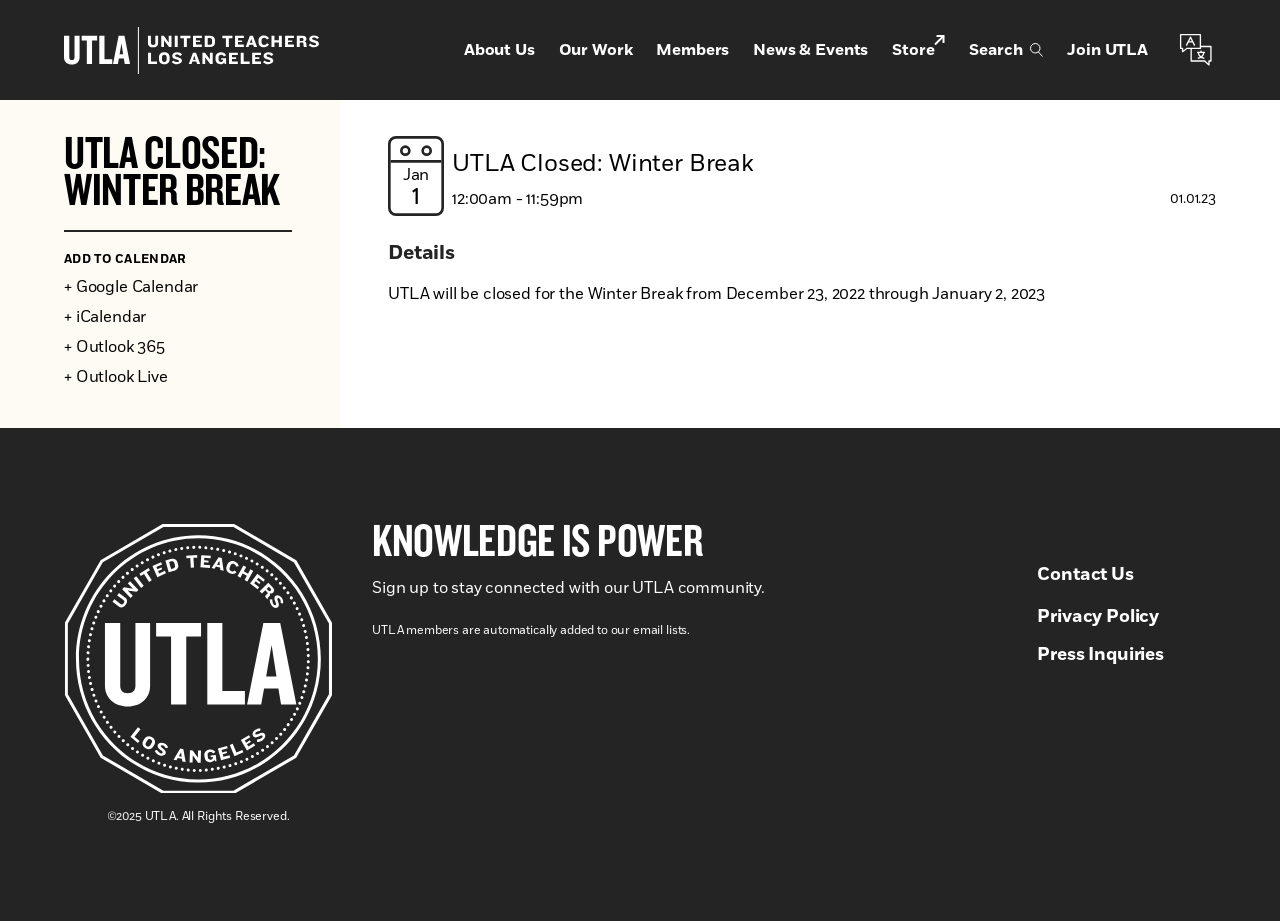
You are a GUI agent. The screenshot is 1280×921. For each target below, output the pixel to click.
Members (692, 50)
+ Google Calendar (131, 287)
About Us (499, 50)
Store (918, 48)
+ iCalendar (105, 317)
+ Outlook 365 (114, 347)
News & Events (810, 50)
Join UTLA (1107, 50)
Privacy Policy (1098, 617)
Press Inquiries (1100, 655)
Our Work (596, 50)
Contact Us (1085, 575)
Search (1006, 50)
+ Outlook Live (116, 377)
